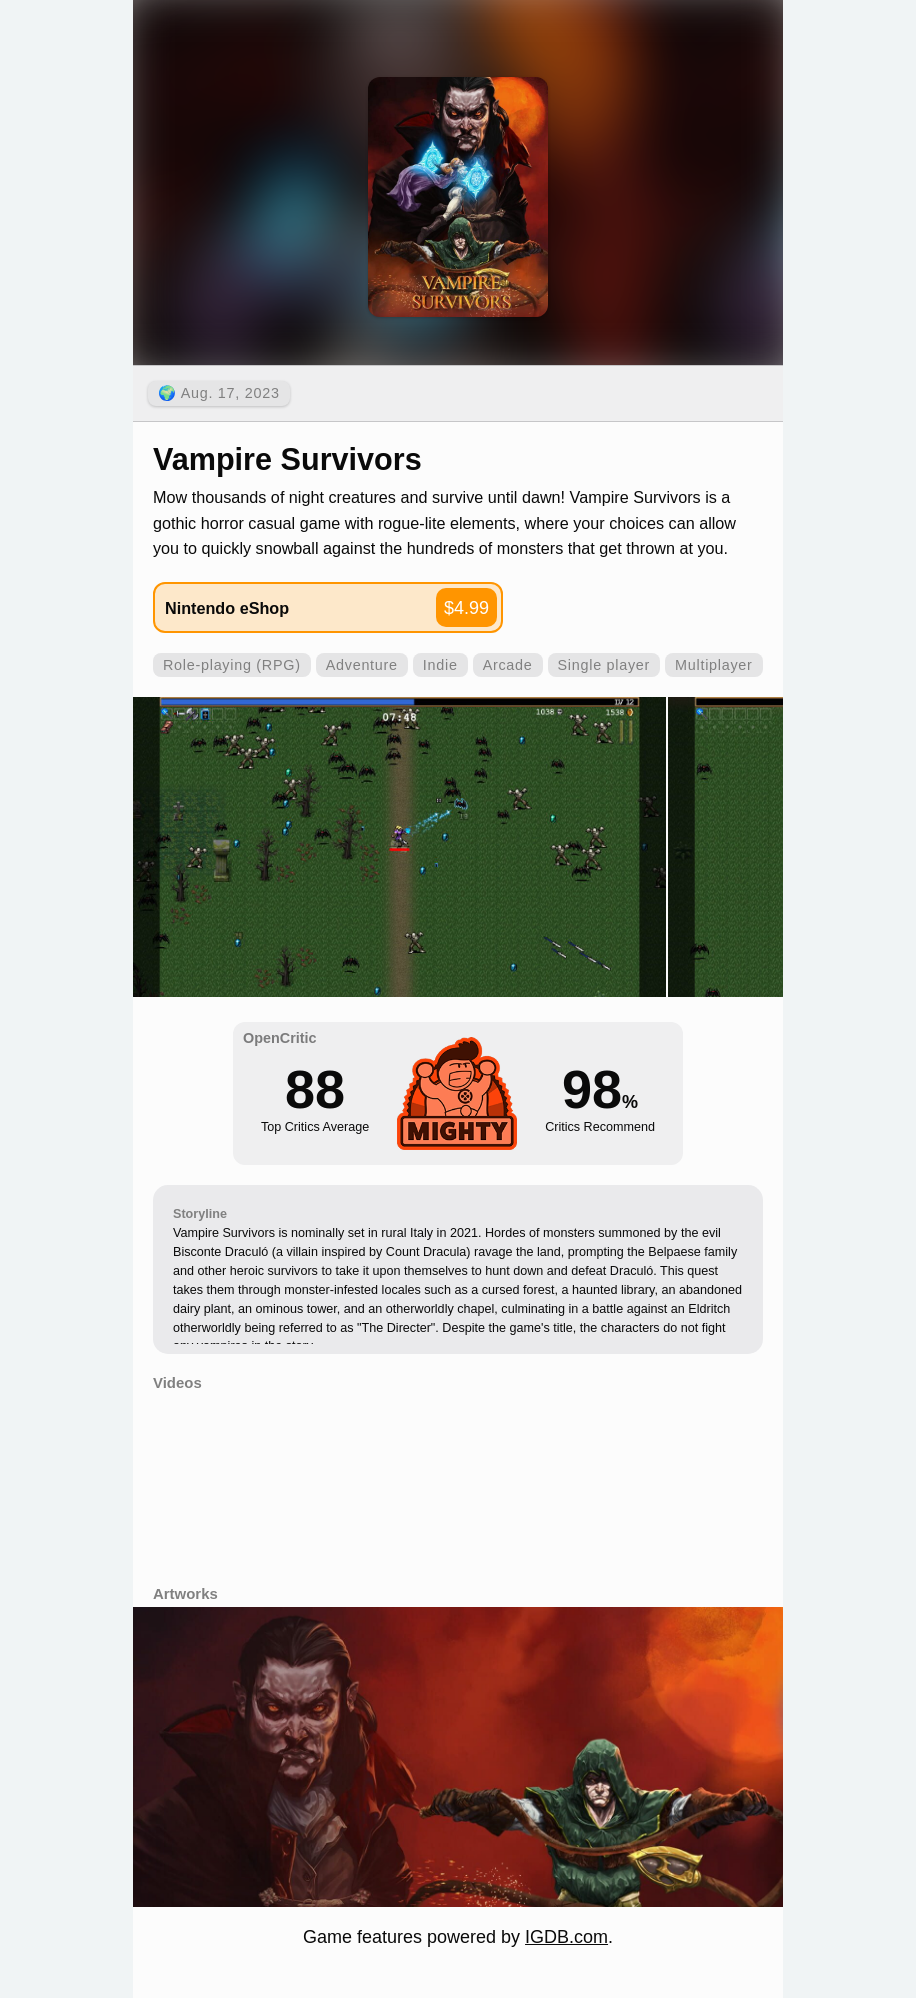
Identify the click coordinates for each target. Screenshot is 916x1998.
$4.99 (466, 608)
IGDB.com (566, 1937)
